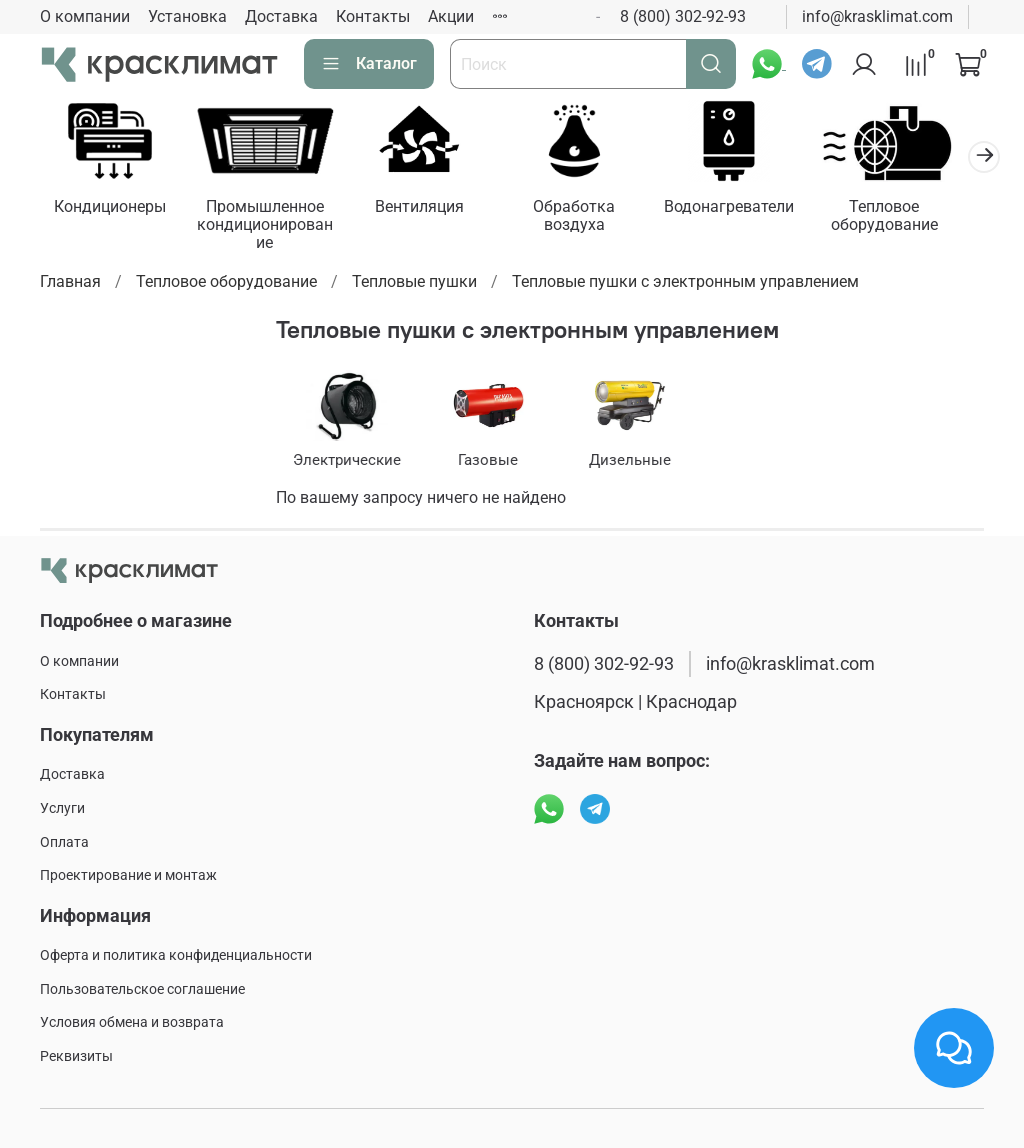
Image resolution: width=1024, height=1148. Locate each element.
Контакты (373, 16)
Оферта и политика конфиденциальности (176, 955)
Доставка (281, 16)
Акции (451, 16)
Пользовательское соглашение (142, 989)
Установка (187, 16)
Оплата (64, 842)
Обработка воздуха (592, 218)
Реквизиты (76, 1056)
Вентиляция (432, 209)
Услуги (62, 808)
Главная (70, 284)
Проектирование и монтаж (128, 875)
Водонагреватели (752, 209)
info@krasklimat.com (877, 16)
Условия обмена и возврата (132, 1023)
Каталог (369, 64)
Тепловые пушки (414, 284)
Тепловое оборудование (911, 218)
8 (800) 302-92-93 (683, 16)
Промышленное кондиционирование (272, 227)
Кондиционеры (112, 209)
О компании (85, 16)
